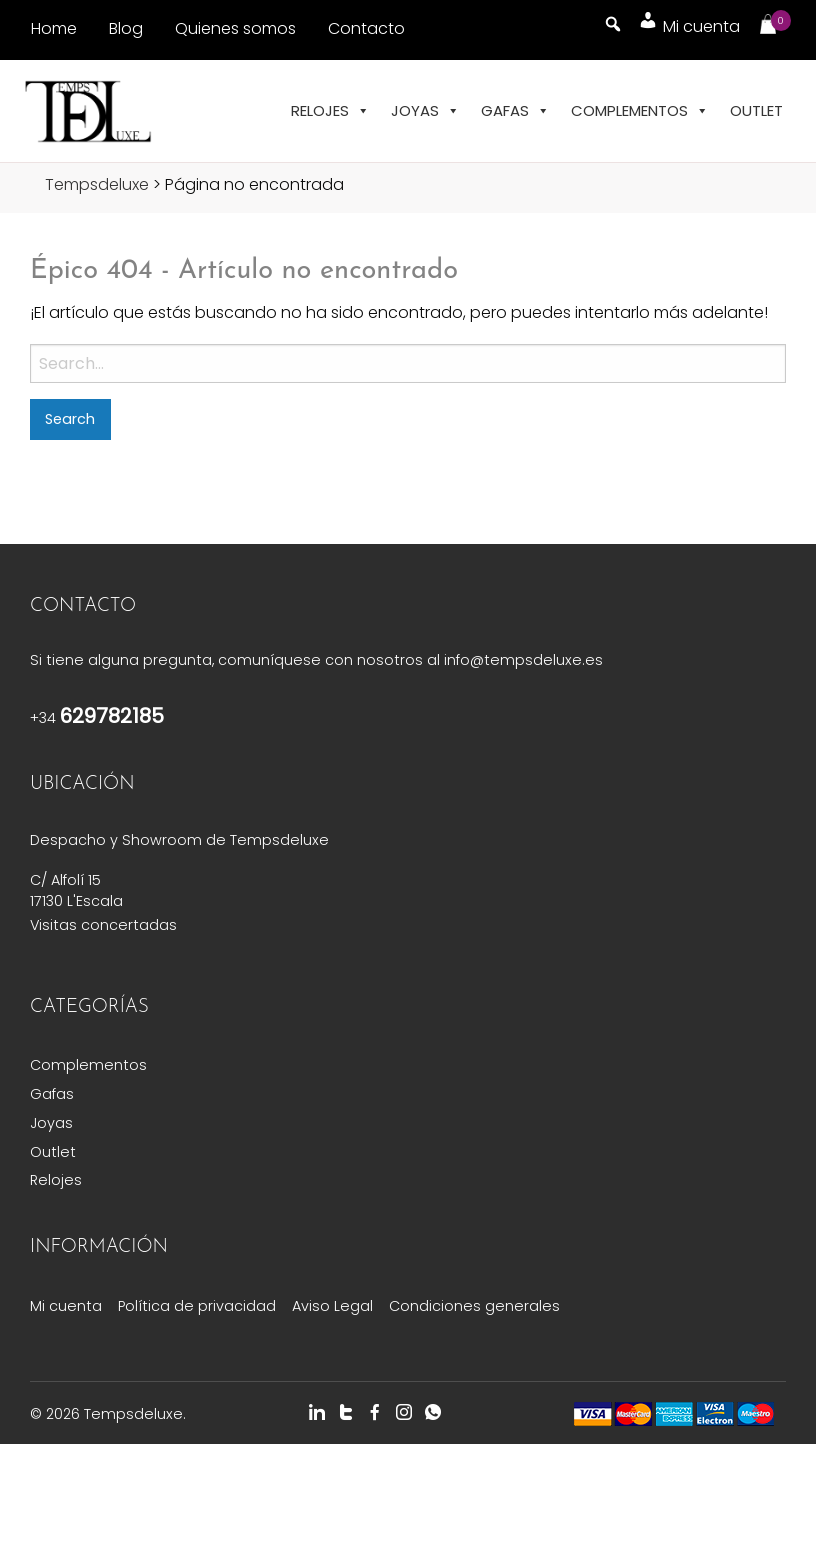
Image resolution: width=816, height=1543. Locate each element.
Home (54, 28)
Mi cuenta (66, 1306)
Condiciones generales (474, 1306)
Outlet (756, 110)
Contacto (366, 28)
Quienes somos (235, 28)
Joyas (425, 111)
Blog (126, 28)
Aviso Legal (332, 1306)
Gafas (515, 111)
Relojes (330, 111)
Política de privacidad (197, 1306)
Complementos (640, 111)
